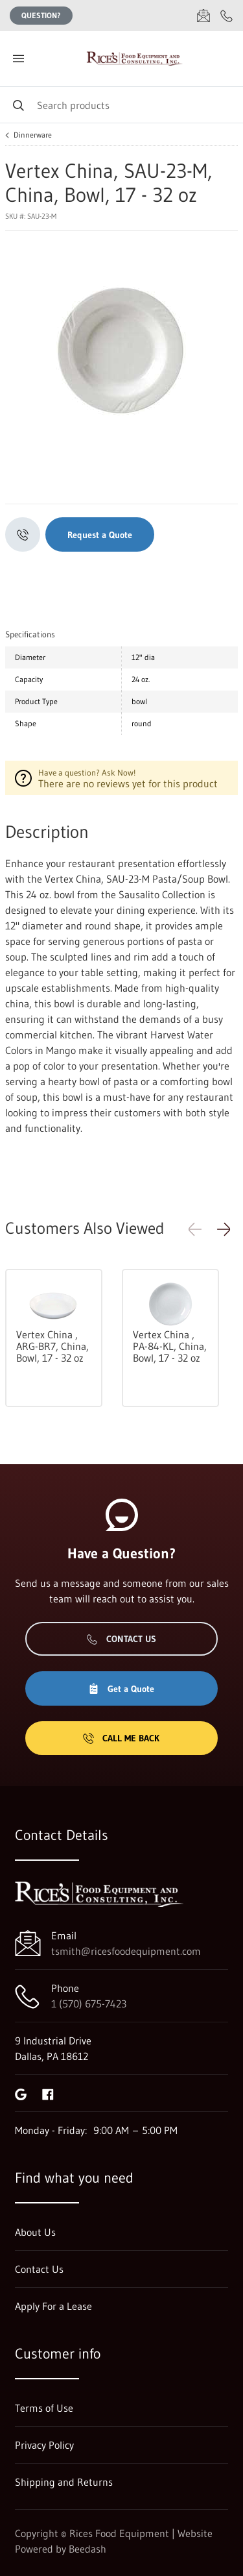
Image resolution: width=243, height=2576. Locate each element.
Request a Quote (99, 535)
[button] (223, 1229)
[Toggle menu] (18, 58)
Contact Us (121, 1639)
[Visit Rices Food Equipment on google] (21, 2093)
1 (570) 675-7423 (88, 2003)
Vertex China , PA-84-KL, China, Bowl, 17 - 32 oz (170, 1346)
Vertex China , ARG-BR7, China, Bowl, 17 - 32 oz (52, 1346)
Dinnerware (33, 135)
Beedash (87, 2548)
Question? (41, 15)
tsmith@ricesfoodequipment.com (126, 1950)
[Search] (121, 105)
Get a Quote (121, 1689)
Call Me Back (121, 1738)
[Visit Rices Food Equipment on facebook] (48, 2093)
